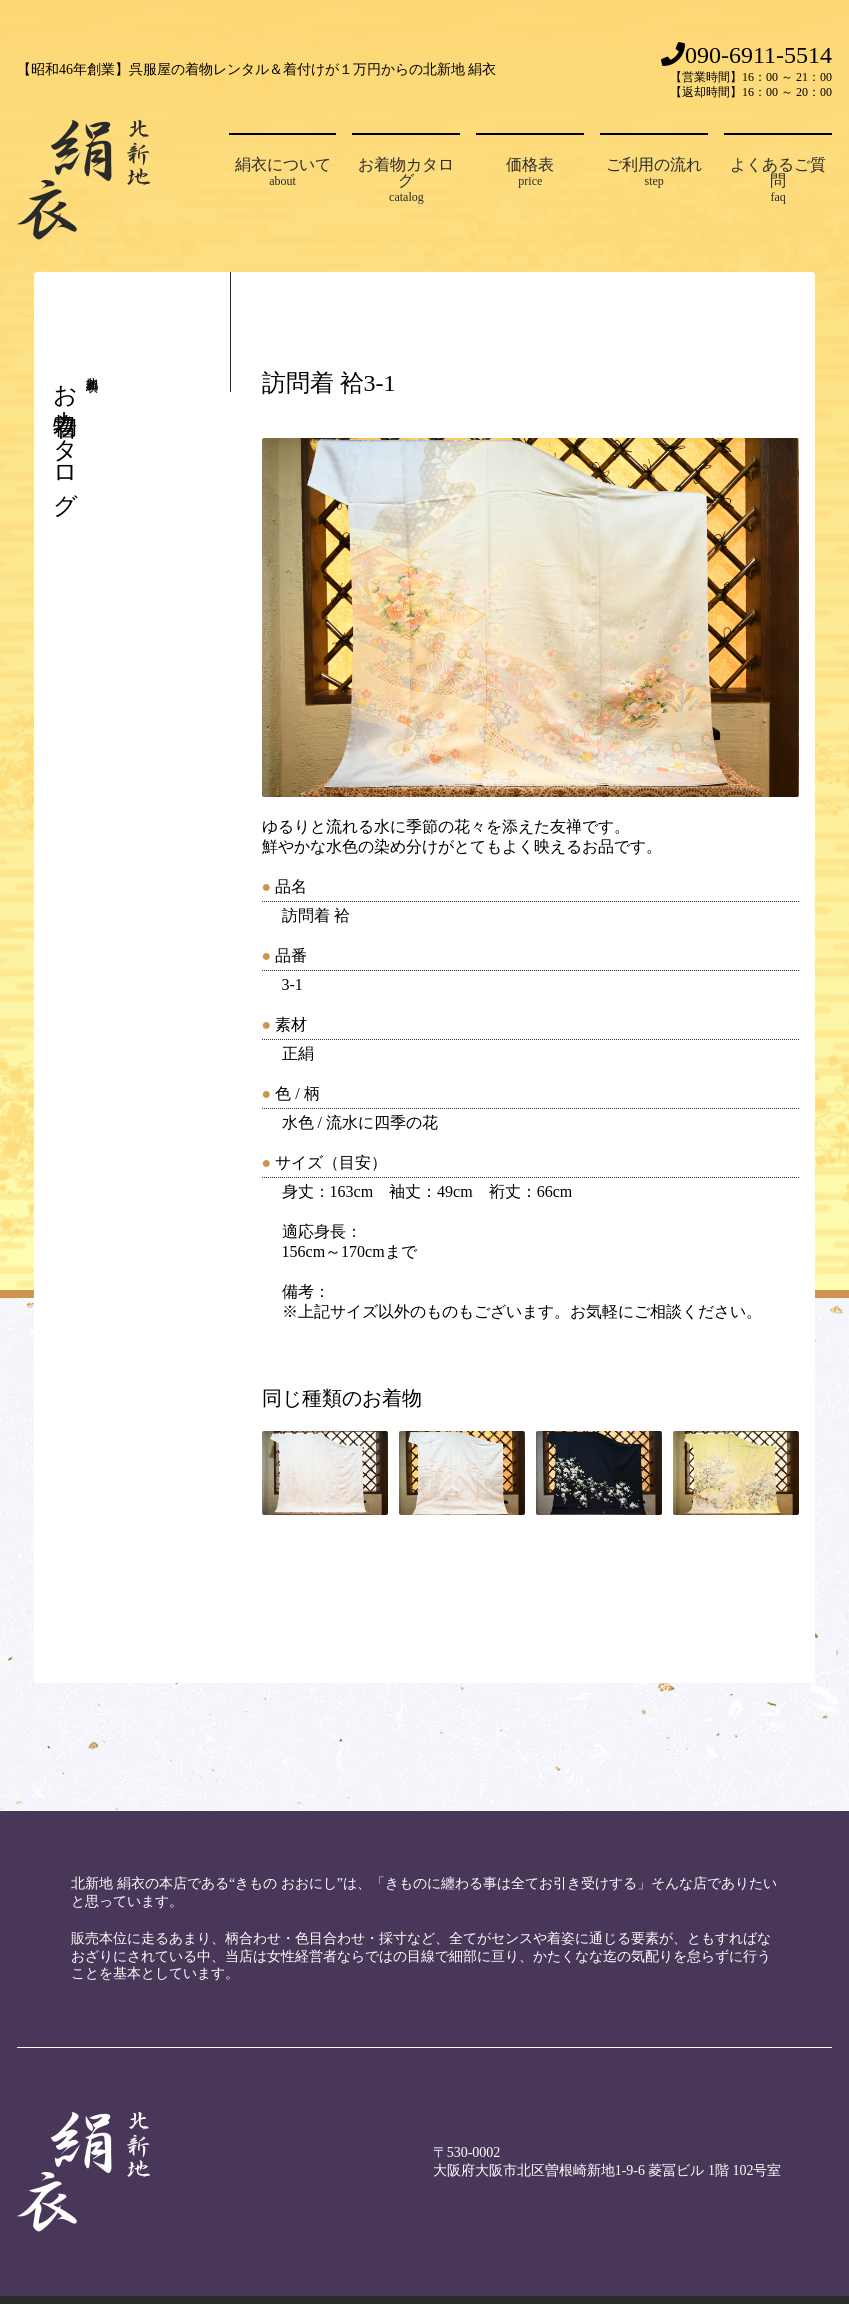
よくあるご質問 (778, 180)
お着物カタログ (406, 180)
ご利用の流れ (654, 172)
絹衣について (283, 172)
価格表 (530, 172)
